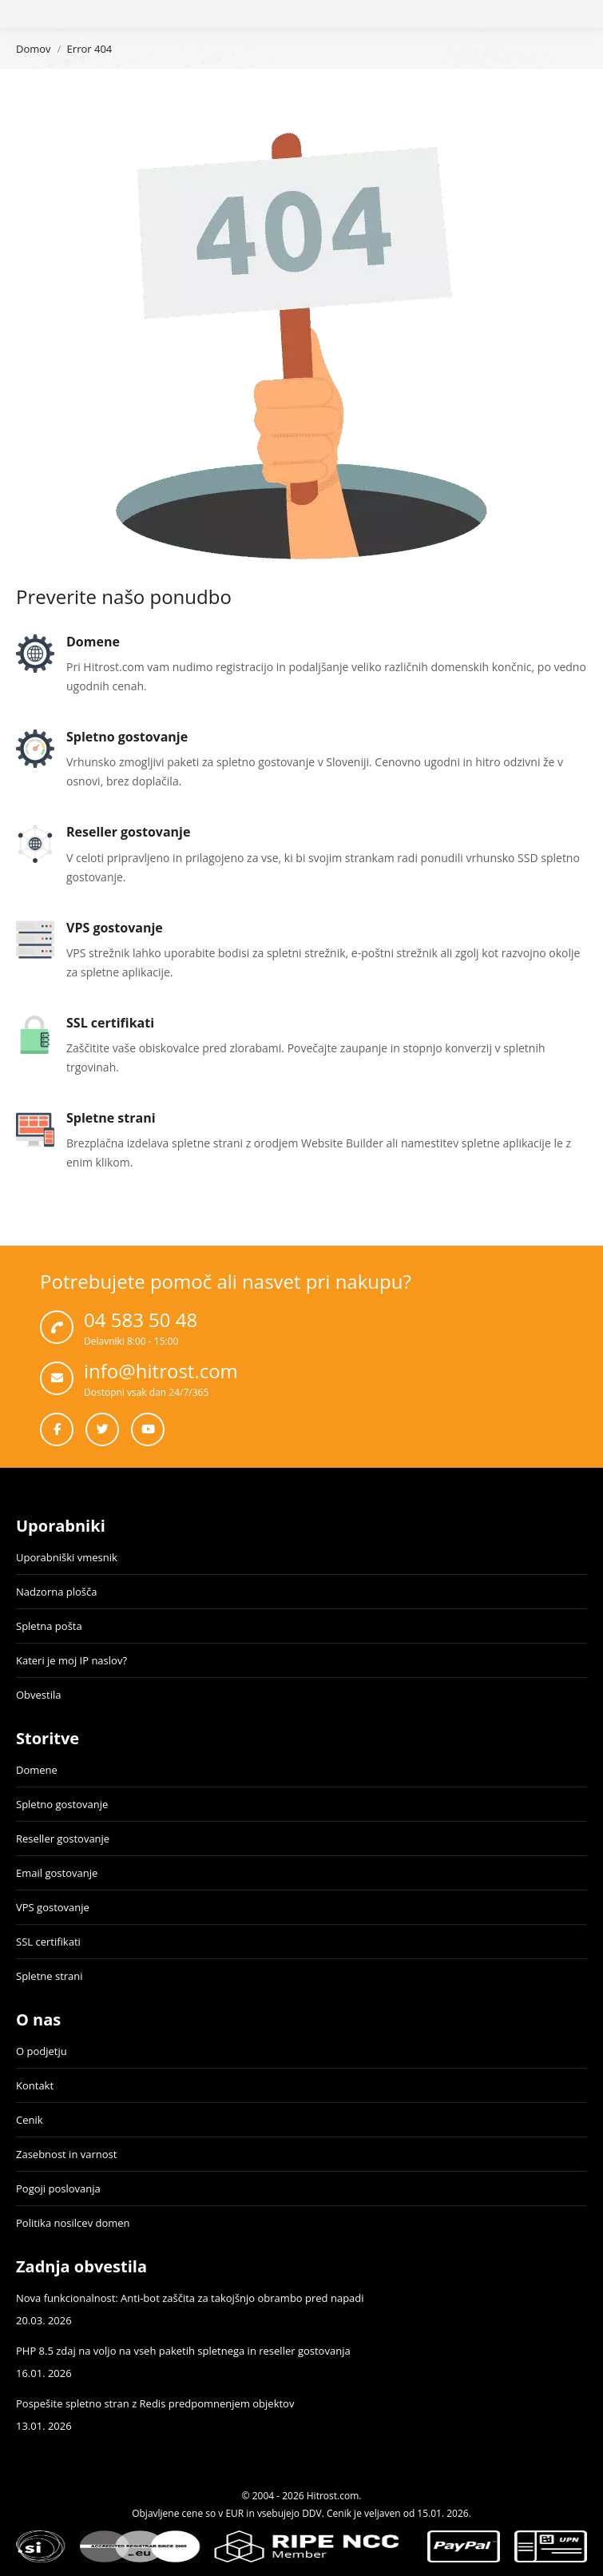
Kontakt (35, 2085)
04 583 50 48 (140, 1319)
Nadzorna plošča (56, 1591)
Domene (37, 1770)
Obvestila (38, 1695)
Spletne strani (49, 1976)
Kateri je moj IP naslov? (71, 1660)
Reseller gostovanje (62, 1838)
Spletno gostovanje (62, 1804)
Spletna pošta (49, 1626)
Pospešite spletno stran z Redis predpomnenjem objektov (155, 2403)
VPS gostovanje (52, 1907)
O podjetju (41, 2051)
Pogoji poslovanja (58, 2188)
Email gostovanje (56, 1873)
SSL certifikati (48, 1941)
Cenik (29, 2120)
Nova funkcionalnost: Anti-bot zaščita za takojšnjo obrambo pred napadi (190, 2298)
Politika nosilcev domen (73, 2223)
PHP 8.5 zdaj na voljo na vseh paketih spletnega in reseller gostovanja (183, 2350)
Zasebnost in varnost (66, 2154)
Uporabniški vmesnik (66, 1557)
